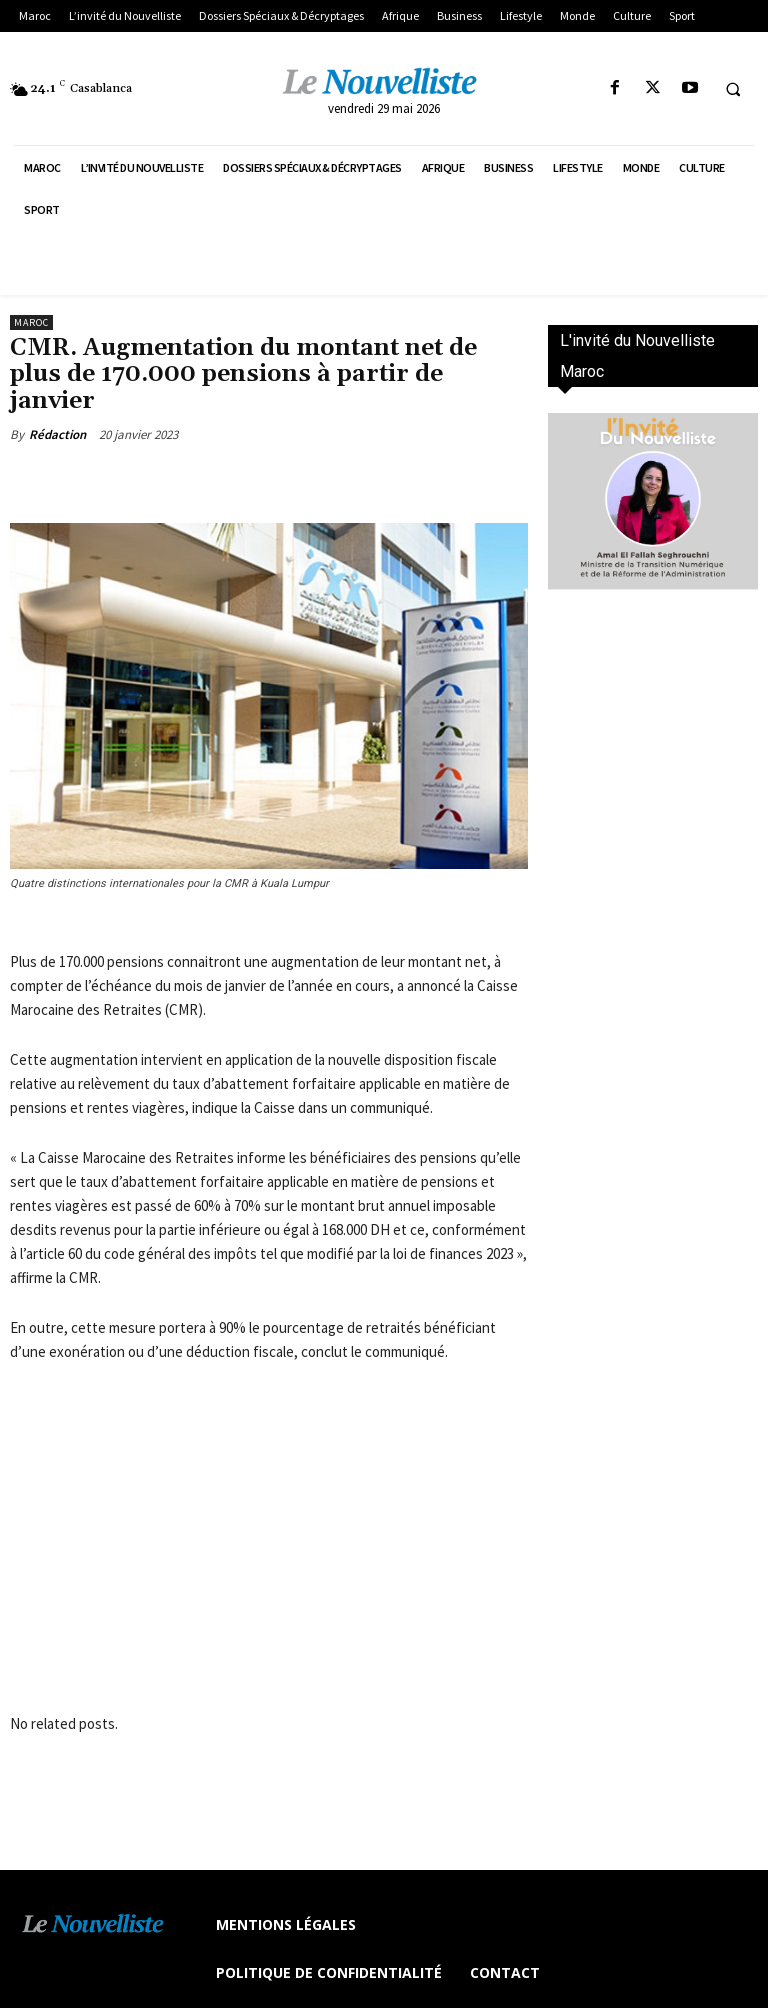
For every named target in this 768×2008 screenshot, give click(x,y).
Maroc (31, 322)
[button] (733, 89)
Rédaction (57, 434)
